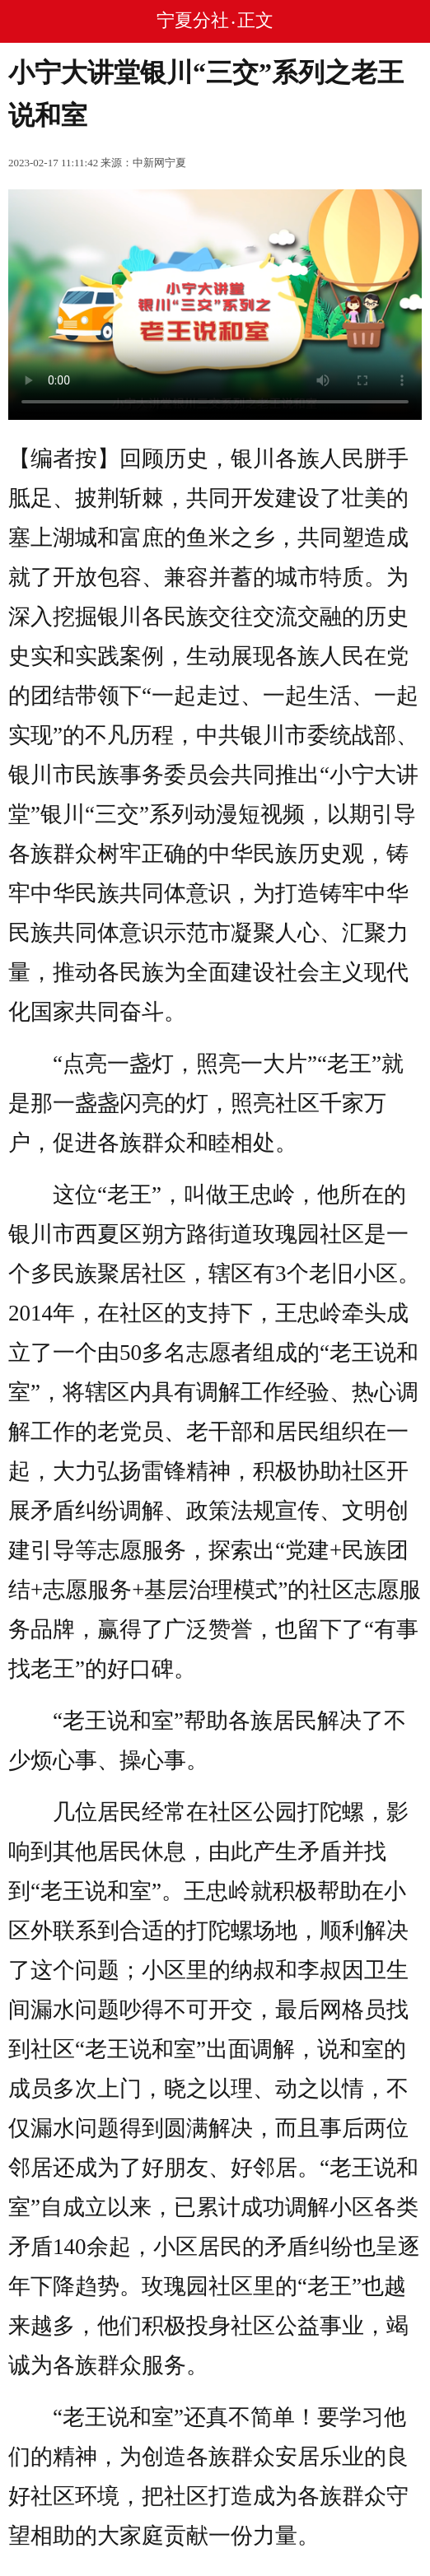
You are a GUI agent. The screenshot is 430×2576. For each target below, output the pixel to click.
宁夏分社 (193, 20)
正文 (255, 20)
